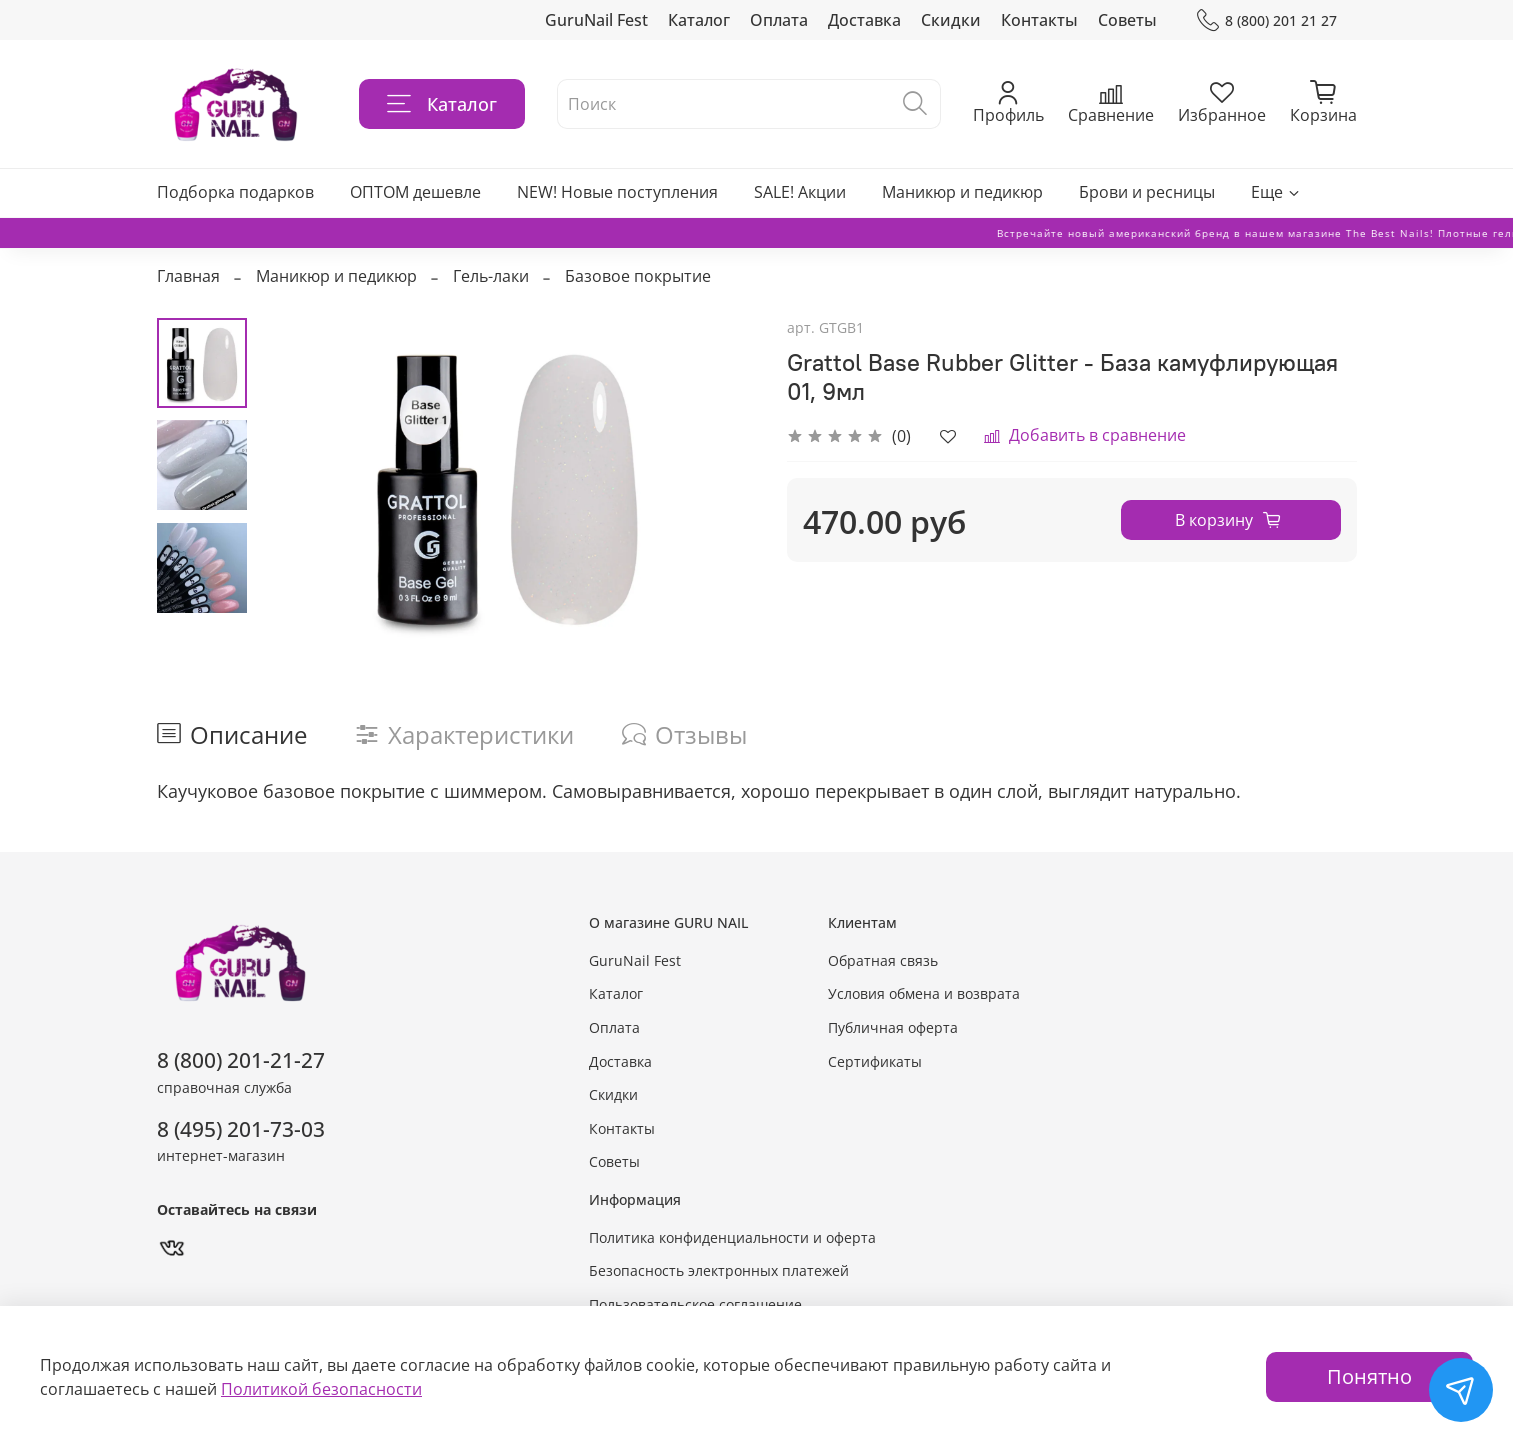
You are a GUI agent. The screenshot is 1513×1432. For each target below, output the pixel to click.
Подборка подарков (235, 192)
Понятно (1369, 1376)
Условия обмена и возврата (924, 993)
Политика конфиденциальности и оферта (732, 1237)
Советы (1127, 20)
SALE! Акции (800, 192)
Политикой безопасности (321, 1389)
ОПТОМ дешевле (415, 192)
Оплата (779, 20)
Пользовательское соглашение (695, 1304)
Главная (188, 276)
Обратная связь (883, 960)
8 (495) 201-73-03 (241, 1129)
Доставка (864, 20)
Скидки (951, 20)
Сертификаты (875, 1061)
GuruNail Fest (596, 20)
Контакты (1039, 20)
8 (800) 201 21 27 (1266, 20)
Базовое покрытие (638, 276)
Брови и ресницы (1147, 192)
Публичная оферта (893, 1027)
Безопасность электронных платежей (719, 1270)
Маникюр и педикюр (962, 192)
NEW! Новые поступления (617, 192)
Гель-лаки (491, 276)
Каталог (699, 20)
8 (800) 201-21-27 (241, 1060)
